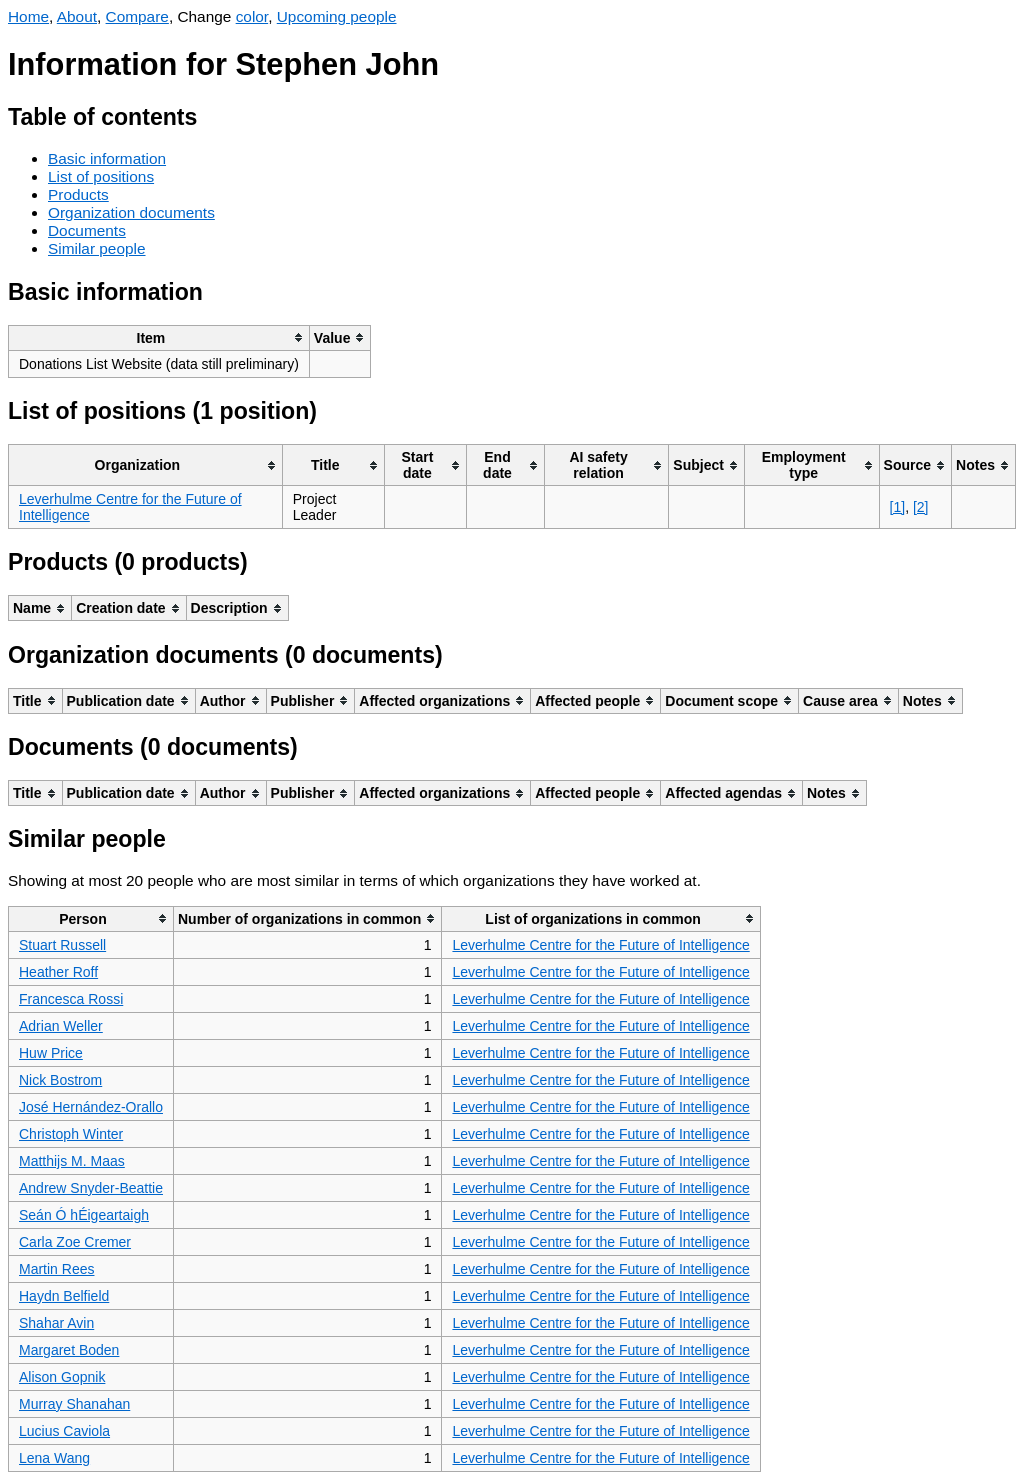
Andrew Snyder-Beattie (91, 1188)
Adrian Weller (61, 1026)
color (252, 16)
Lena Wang (54, 1458)
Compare (137, 16)
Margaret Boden (69, 1350)
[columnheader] (159, 337)
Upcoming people (337, 16)
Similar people (97, 248)
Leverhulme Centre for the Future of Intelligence (600, 945)
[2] (921, 507)
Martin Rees (56, 1269)
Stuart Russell (62, 945)
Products (78, 194)
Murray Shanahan (74, 1404)
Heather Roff (58, 972)
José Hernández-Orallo (91, 1107)
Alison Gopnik (62, 1377)
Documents (87, 230)
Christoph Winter (71, 1134)
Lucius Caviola (64, 1431)
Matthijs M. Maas (72, 1161)
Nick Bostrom (60, 1080)
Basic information (107, 158)
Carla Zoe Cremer (75, 1242)
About (77, 16)
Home (28, 16)
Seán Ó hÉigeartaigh (84, 1215)
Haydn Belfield (64, 1296)
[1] (898, 507)
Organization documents (131, 212)
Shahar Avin (56, 1323)
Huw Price (51, 1053)
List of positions (101, 176)
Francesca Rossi (71, 999)
